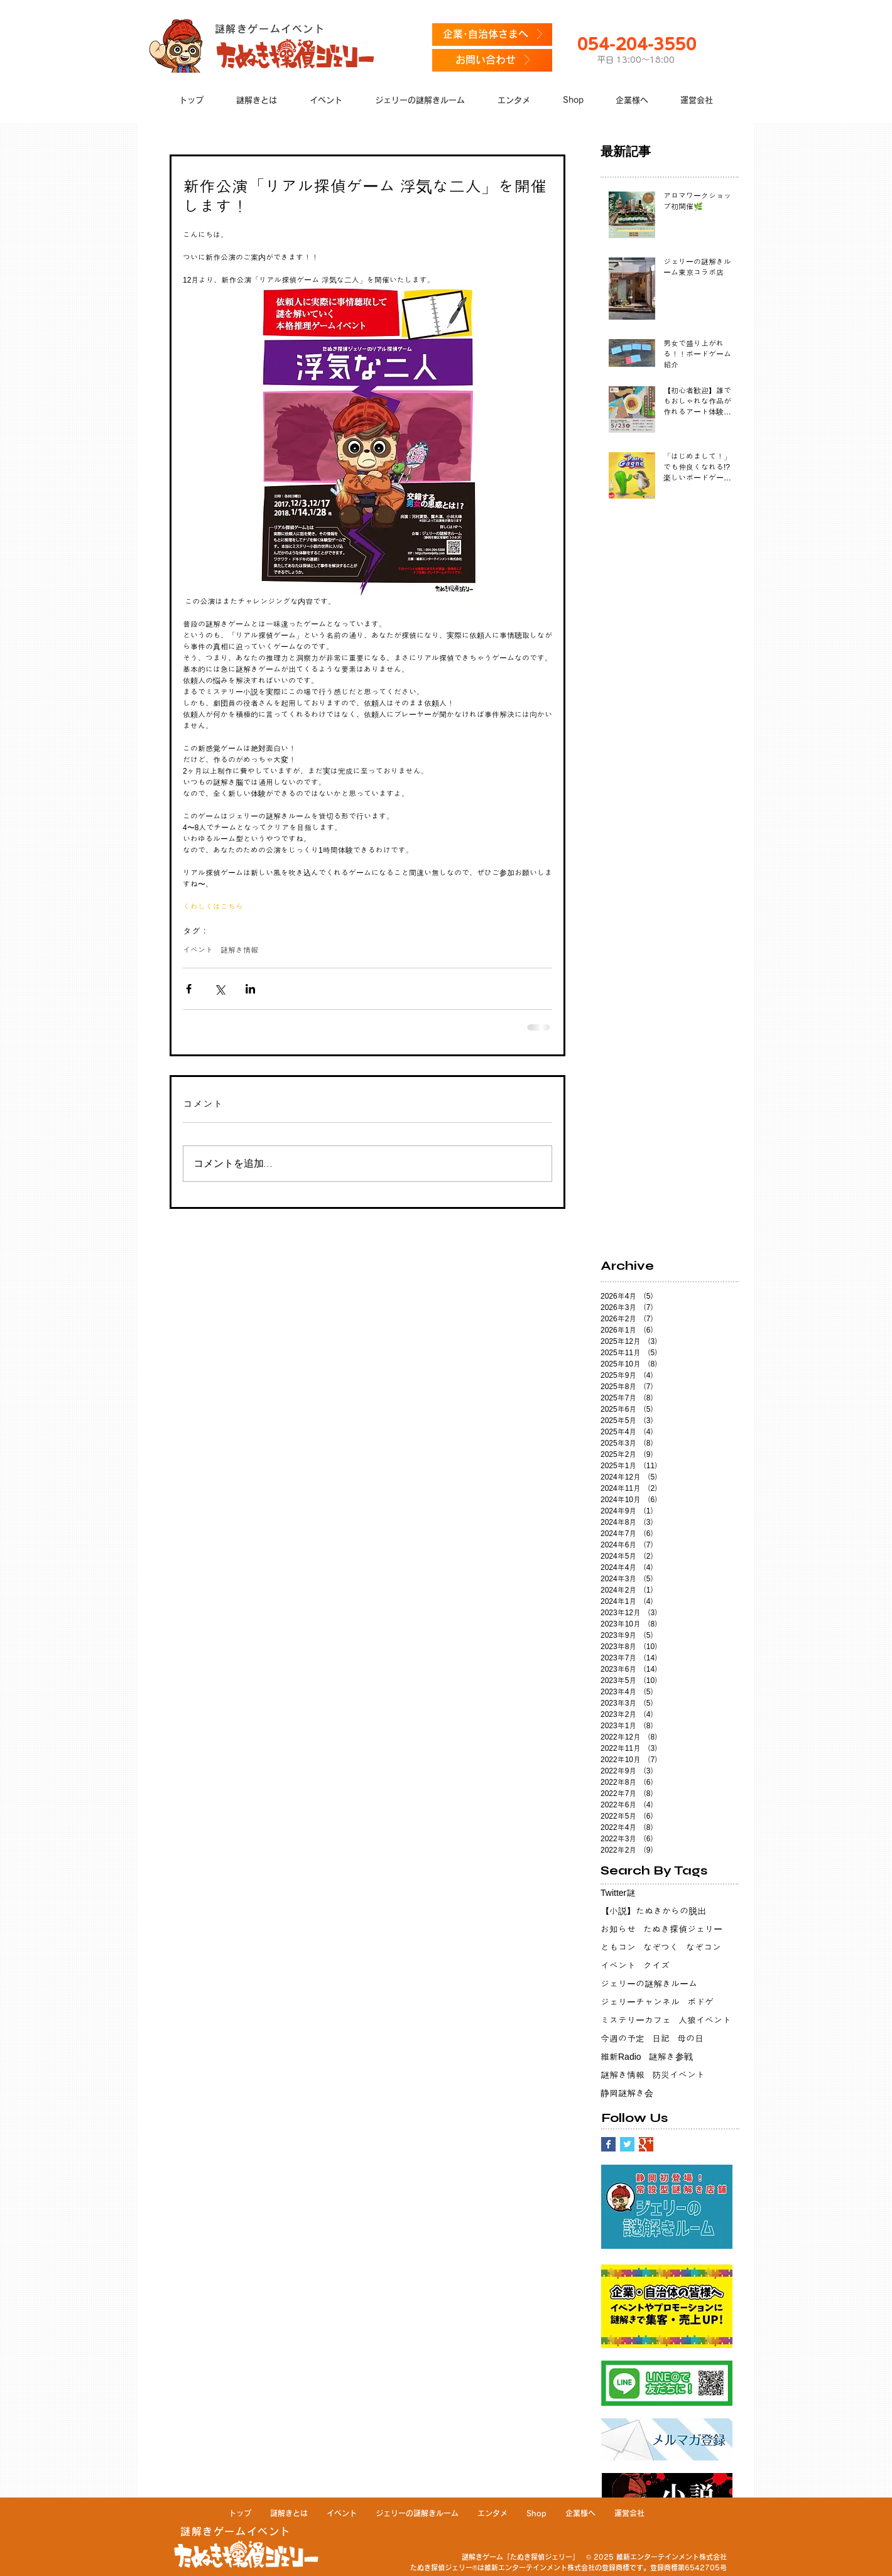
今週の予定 (623, 2038)
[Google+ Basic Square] (646, 2144)
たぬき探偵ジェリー (682, 1929)
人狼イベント (704, 2020)
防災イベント (678, 2075)
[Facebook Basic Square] (608, 2144)
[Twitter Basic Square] (627, 2144)
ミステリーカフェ (636, 2020)
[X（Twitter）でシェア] (220, 989)
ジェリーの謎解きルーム (649, 1984)
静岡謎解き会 (627, 2093)
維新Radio (621, 2057)
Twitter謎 (618, 1893)
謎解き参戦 (671, 2057)
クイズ (656, 1966)
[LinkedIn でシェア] (250, 989)
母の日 (690, 2038)
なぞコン (703, 1947)
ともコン (618, 1947)
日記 (661, 2038)
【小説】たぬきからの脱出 (653, 1911)
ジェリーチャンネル (640, 2002)
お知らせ (618, 1929)
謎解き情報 (239, 950)
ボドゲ (700, 2002)
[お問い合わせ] (492, 60)
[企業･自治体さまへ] (492, 34)
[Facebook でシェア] (189, 989)
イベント (198, 950)
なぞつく (660, 1947)
